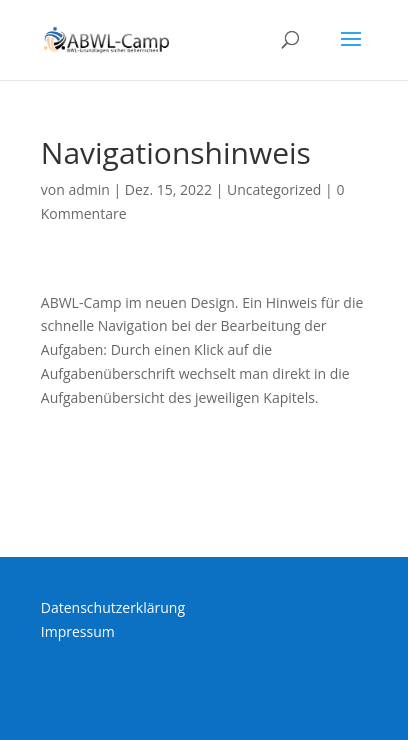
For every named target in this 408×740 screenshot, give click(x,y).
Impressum (78, 631)
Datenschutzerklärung (113, 607)
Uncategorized (274, 189)
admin (88, 189)
